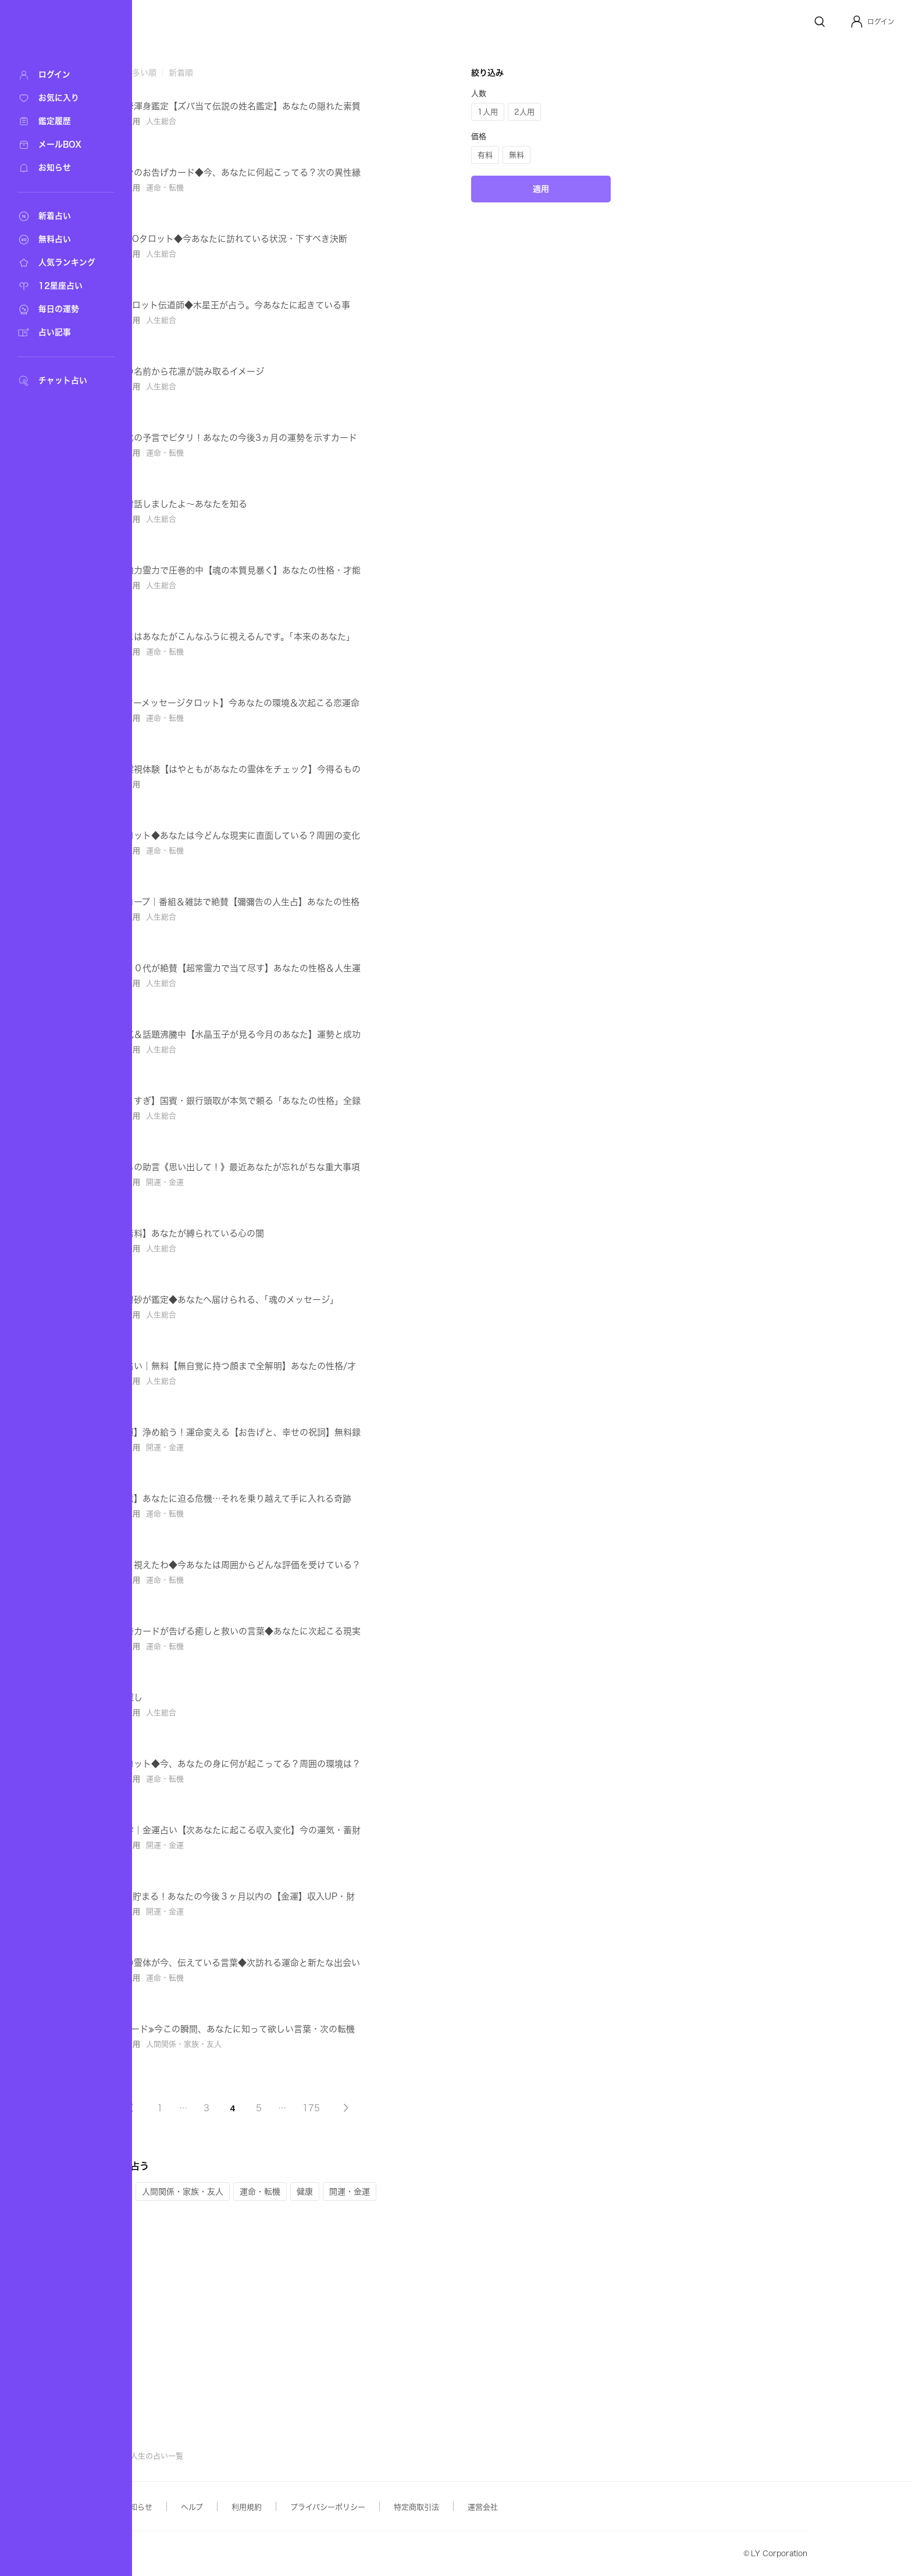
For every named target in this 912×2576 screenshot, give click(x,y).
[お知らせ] (58, 168)
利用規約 (363, 2507)
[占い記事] (58, 332)
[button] (872, 21)
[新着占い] (58, 216)
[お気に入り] (58, 98)
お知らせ (253, 2507)
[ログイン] (58, 75)
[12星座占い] (58, 286)
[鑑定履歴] (58, 121)
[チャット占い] (58, 381)
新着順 (297, 73)
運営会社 (599, 2507)
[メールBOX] (58, 144)
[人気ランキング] (58, 262)
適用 (657, 362)
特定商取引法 (532, 2507)
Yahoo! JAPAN (189, 2554)
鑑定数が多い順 (244, 73)
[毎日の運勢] (58, 309)
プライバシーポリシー (444, 2507)
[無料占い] (58, 239)
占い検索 (212, 2456)
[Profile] (857, 21)
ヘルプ (308, 2507)
